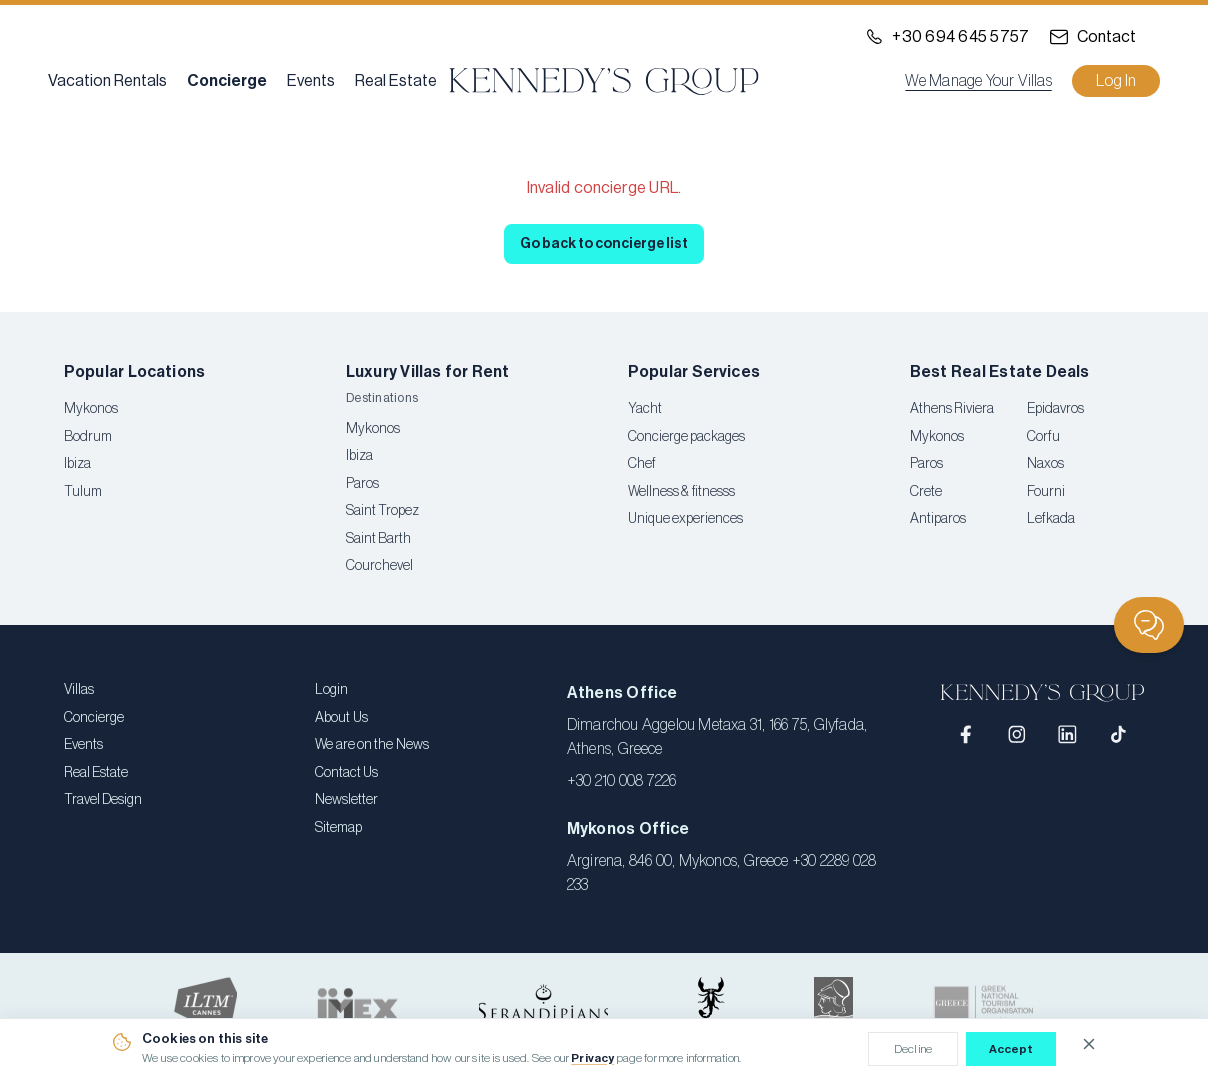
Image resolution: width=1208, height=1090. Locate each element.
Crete (926, 492)
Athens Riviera (952, 409)
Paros (362, 484)
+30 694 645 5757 (960, 37)
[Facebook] (966, 734)
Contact (1106, 37)
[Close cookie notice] (1089, 1044)
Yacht (645, 409)
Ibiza (77, 464)
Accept (1011, 1049)
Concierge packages (686, 437)
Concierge (227, 81)
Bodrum (88, 437)
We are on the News (371, 745)
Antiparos (938, 519)
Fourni (1046, 492)
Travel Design (103, 800)
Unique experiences (685, 519)
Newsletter (346, 800)
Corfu (1043, 437)
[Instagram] (1017, 734)
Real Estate (396, 81)
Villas (79, 690)
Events (311, 81)
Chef (642, 464)
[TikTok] (1118, 734)
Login (331, 690)
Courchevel (379, 566)
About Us (341, 718)
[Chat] (1149, 625)
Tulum (83, 492)
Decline (913, 1049)
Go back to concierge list (604, 244)
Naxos (1045, 464)
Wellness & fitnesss (681, 492)
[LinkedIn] (1067, 734)
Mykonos (91, 409)
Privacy (592, 1058)
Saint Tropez (382, 511)
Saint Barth (378, 539)
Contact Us (346, 773)
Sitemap (338, 828)
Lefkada (1051, 519)
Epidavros (1055, 409)
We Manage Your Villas (978, 81)
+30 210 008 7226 (622, 781)
